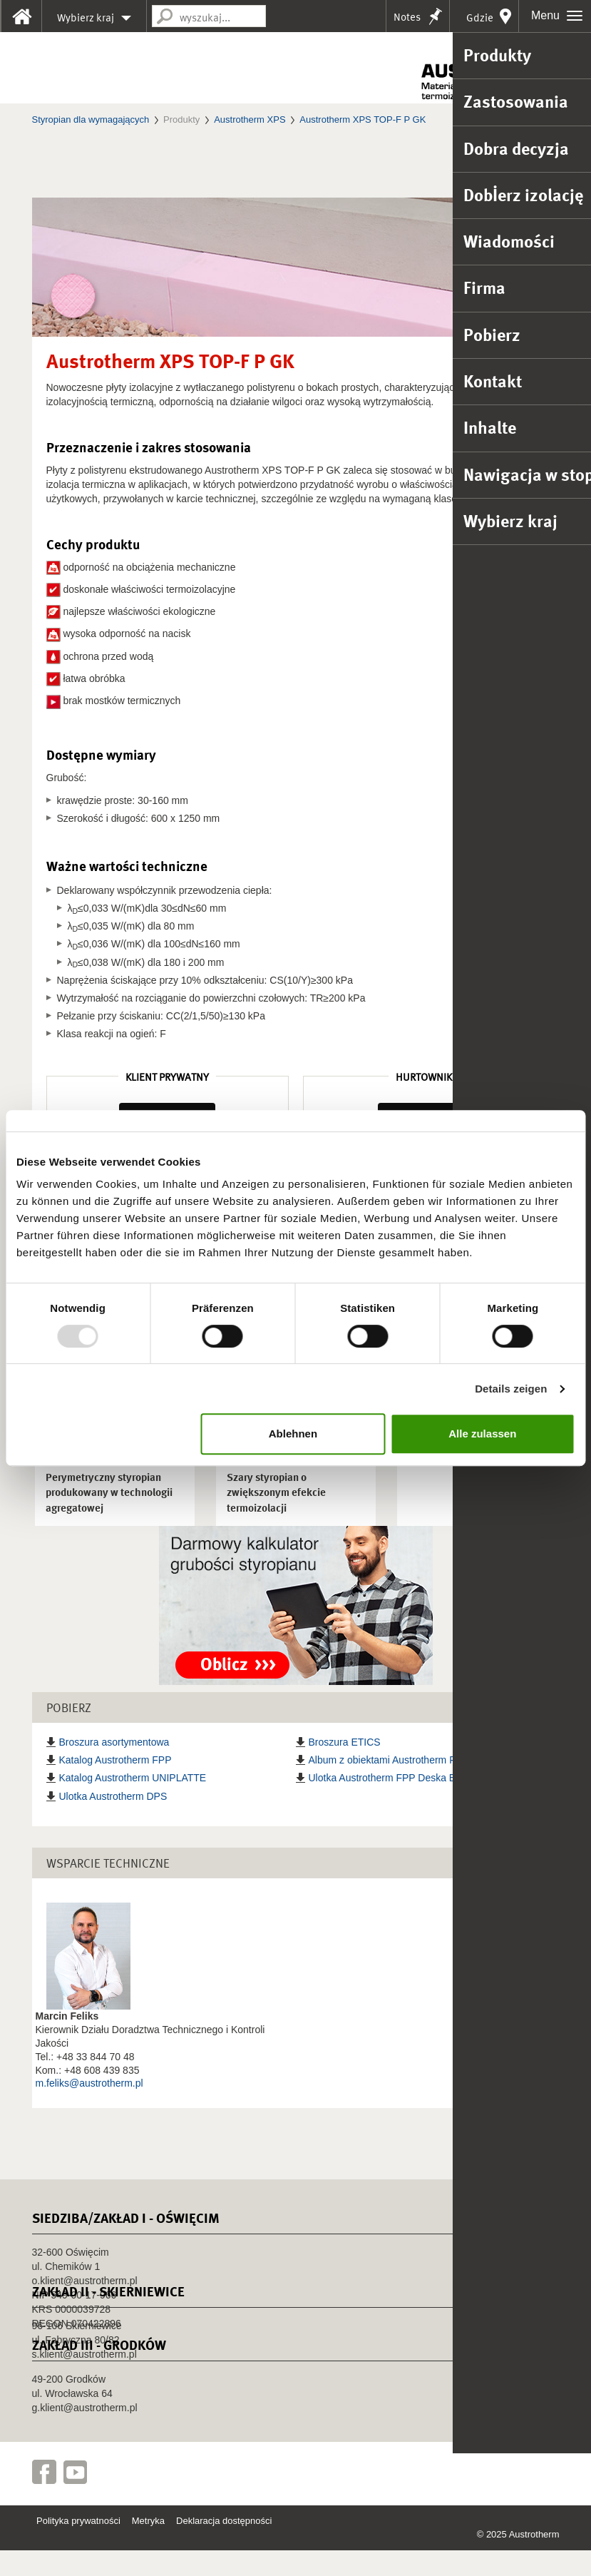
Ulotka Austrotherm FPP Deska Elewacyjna (404, 1803)
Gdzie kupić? (478, 21)
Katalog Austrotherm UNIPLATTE (133, 1803)
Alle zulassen (482, 1433)
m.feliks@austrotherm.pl (89, 2108)
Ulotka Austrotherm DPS (113, 1821)
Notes (407, 17)
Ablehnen (293, 1433)
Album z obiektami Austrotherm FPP (389, 1785)
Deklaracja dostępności (224, 2546)
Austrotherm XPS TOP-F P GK (362, 119)
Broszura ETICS (345, 1767)
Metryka (148, 2546)
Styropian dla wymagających (91, 119)
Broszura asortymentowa (114, 1767)
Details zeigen (511, 1389)
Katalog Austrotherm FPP (115, 1785)
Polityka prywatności (78, 2546)
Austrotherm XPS (249, 119)
